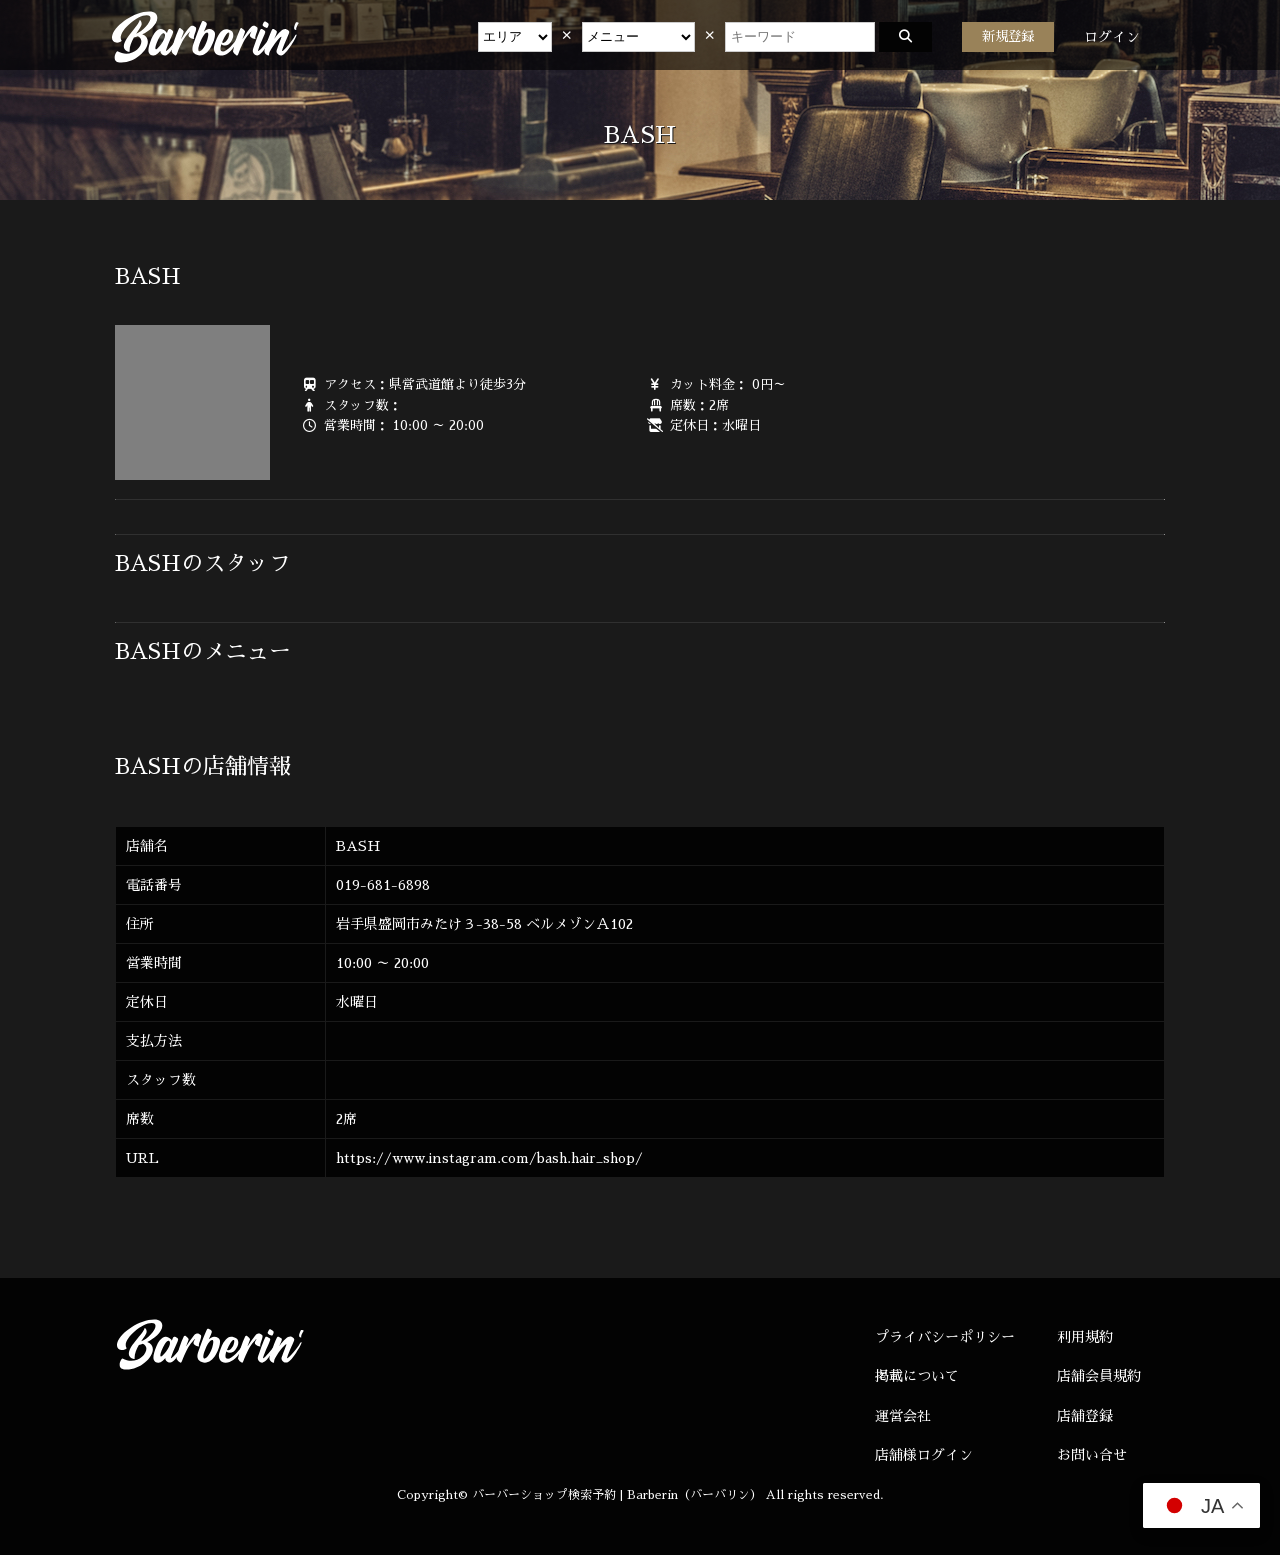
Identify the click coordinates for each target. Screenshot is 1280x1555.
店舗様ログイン (924, 1455)
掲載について (917, 1376)
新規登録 (1008, 36)
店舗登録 (1085, 1416)
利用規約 (1085, 1337)
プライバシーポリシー (945, 1337)
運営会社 (903, 1416)
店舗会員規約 (1099, 1376)
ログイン (1112, 37)
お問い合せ (1092, 1455)
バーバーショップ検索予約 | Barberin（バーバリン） (617, 1495)
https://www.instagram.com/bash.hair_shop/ (489, 1158)
